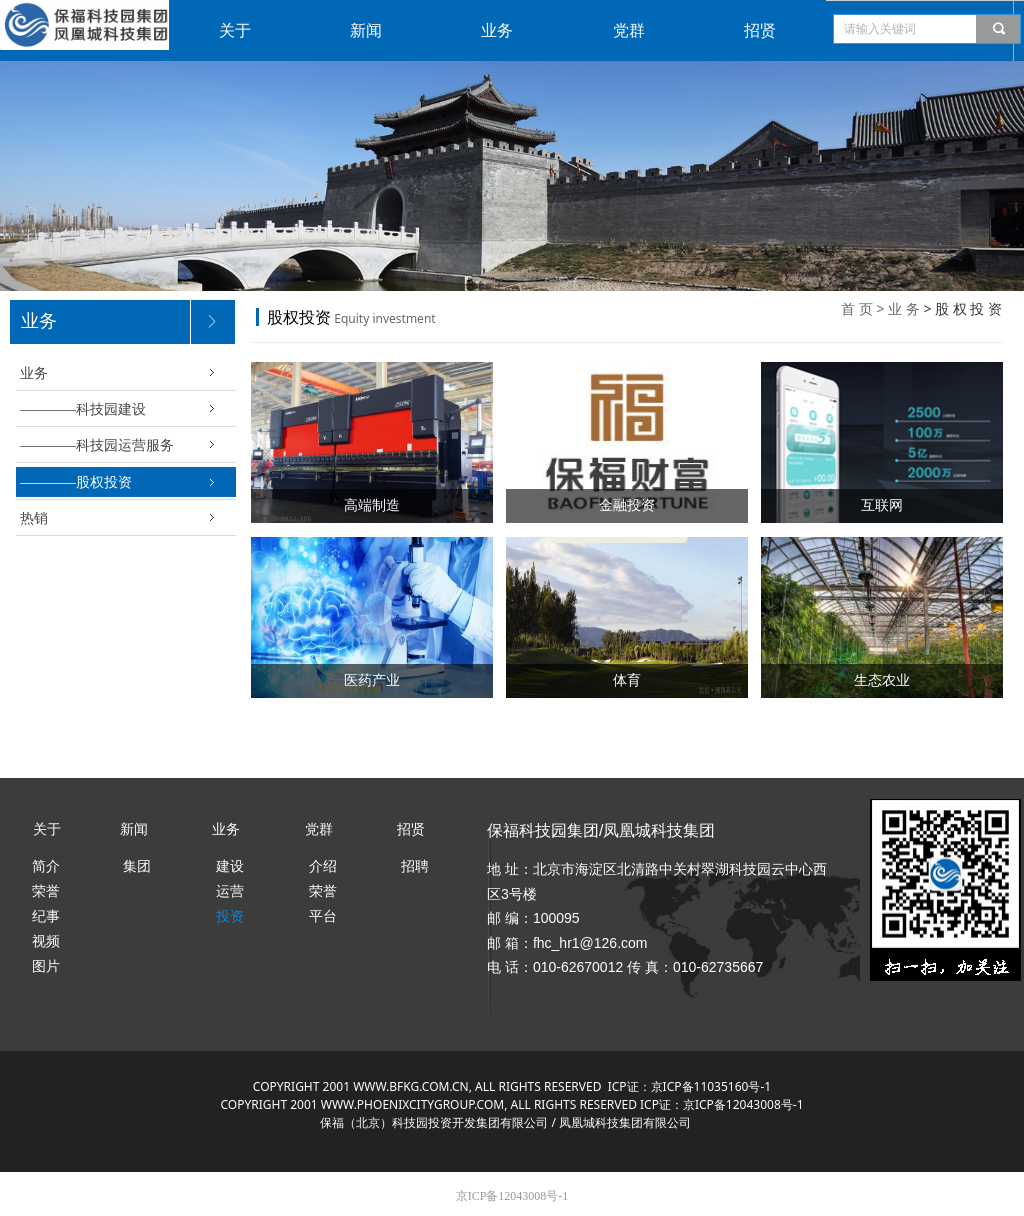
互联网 (882, 505)
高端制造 (372, 505)
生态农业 (882, 680)
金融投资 (627, 505)
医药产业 (372, 680)
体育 (627, 680)
